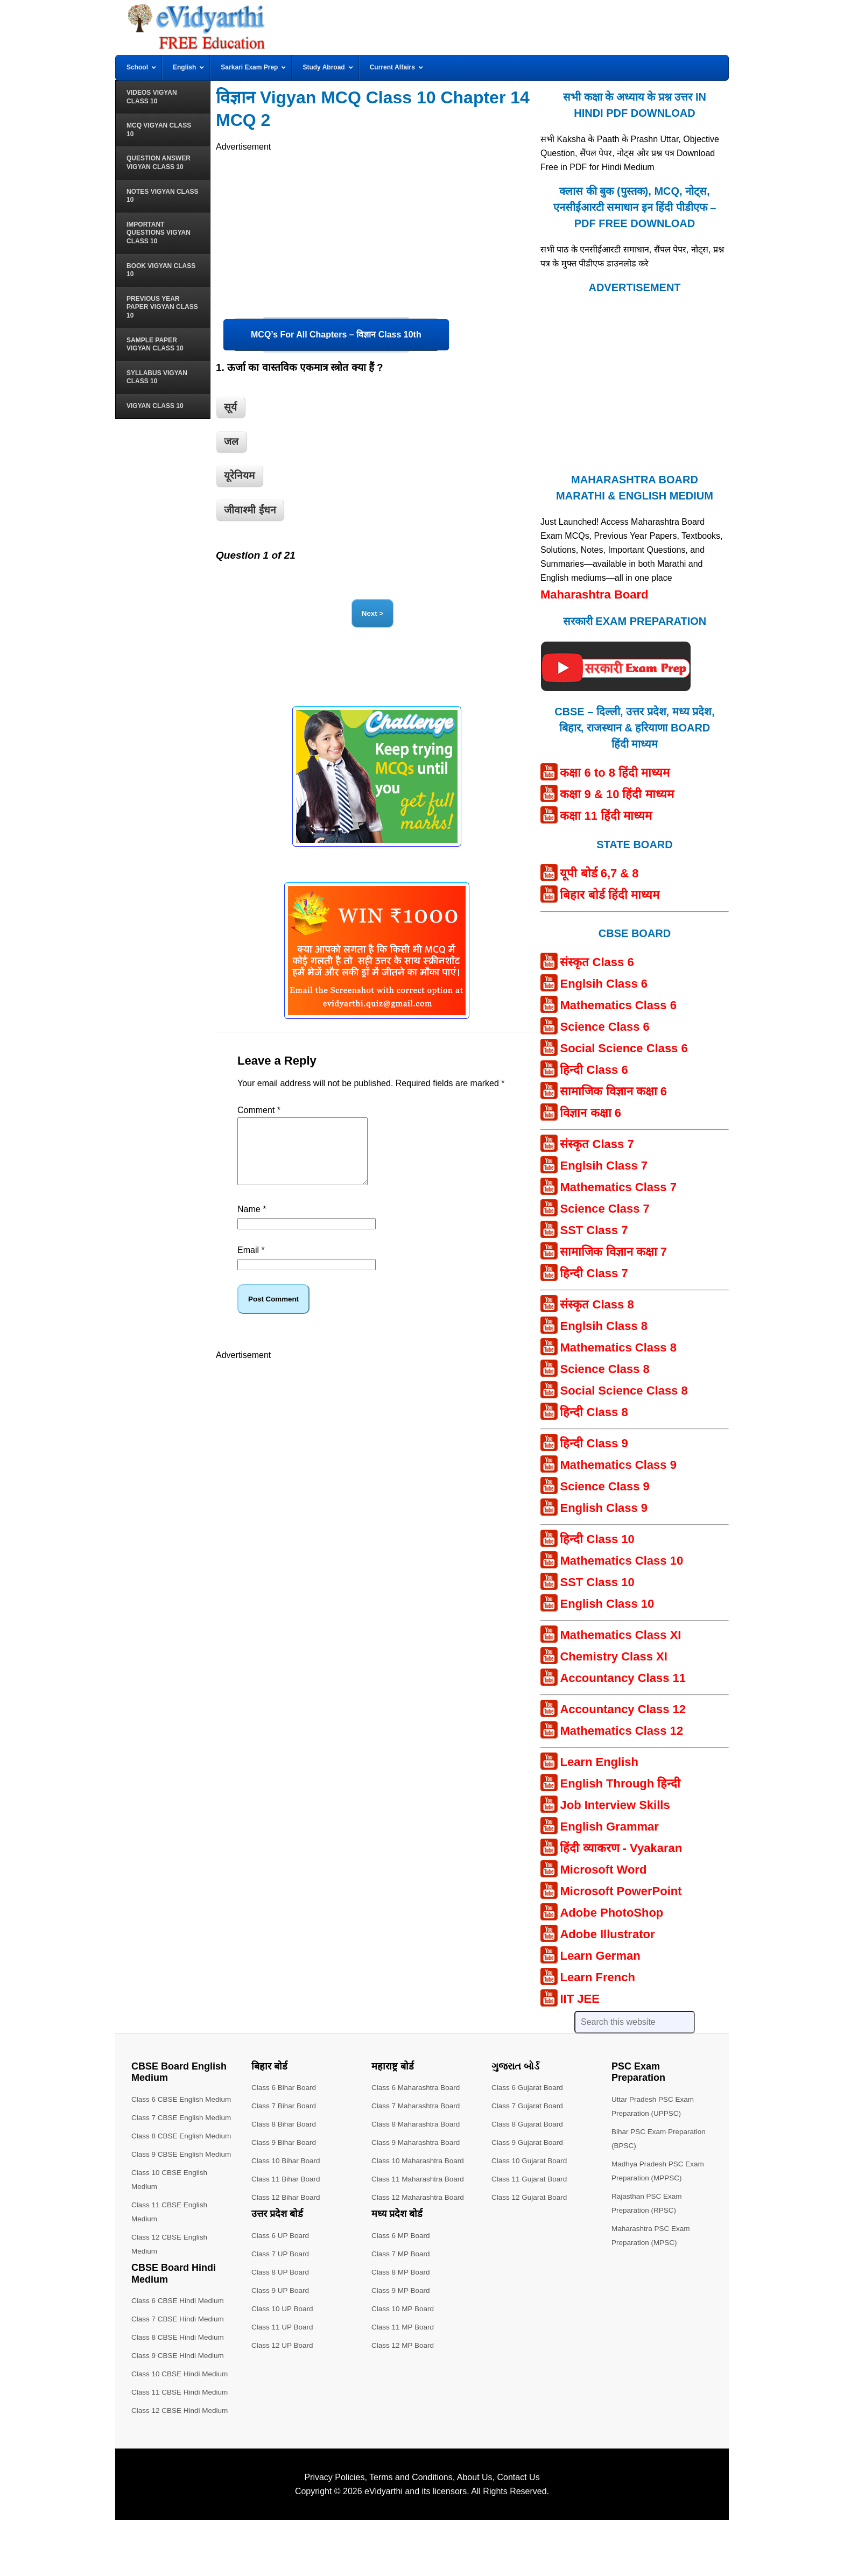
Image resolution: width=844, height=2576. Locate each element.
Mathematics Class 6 (618, 1005)
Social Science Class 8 (623, 1390)
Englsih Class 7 (604, 1165)
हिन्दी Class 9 (594, 1443)
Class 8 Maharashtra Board (417, 2124)
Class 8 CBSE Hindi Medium (179, 2393)
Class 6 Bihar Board (285, 2087)
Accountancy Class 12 (623, 1709)
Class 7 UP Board (281, 2253)
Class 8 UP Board (281, 2272)
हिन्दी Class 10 (597, 1539)
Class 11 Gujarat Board (530, 2178)
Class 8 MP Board (401, 2272)
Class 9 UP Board (281, 2290)
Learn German (600, 1955)
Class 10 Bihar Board (286, 2160)
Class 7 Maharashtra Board (417, 2105)
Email (251, 1263)
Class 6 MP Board (401, 2235)
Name (251, 1222)
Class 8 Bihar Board (285, 2124)
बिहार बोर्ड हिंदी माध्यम (609, 895)
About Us (475, 2533)
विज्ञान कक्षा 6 (590, 1113)
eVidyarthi (383, 2547)
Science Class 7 (604, 1208)
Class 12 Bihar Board (286, 2197)
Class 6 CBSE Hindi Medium (179, 2356)
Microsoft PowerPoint (620, 1891)
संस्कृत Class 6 (597, 962)
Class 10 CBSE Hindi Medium (181, 2429)
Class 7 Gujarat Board (528, 2105)
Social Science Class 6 (623, 1048)
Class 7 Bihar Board (285, 2105)
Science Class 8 (604, 1369)
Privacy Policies (334, 2533)
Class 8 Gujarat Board (528, 2124)
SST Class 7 (594, 1230)
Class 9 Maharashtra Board (417, 2142)
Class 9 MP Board (401, 2290)
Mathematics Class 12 (621, 1730)
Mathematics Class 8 (618, 1347)
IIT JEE (579, 1998)
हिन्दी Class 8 (594, 1412)
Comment (258, 1110)
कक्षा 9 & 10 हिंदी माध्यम (616, 794)
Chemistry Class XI (613, 1656)
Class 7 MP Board (401, 2253)
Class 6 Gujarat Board (528, 2087)
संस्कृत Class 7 (597, 1144)
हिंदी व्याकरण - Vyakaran (621, 1848)
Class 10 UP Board (283, 2308)
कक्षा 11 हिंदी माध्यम (606, 815)
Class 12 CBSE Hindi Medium (181, 2466)
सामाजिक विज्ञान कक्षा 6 (613, 1091)
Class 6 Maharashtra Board (417, 2087)
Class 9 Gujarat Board (528, 2142)
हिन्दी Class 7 (594, 1273)
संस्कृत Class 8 (597, 1304)
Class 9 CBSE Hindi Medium (179, 2411)
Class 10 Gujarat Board (530, 2160)
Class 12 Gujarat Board (530, 2197)
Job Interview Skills (615, 1805)
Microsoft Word (603, 1869)
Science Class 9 (604, 1486)
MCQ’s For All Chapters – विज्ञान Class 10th (336, 334)
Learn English (599, 1762)
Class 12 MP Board (403, 2345)
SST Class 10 (597, 1582)
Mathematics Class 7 (618, 1187)
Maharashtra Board (594, 594)
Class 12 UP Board (283, 2345)
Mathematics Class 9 (618, 1465)
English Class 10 (607, 1603)
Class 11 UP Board (283, 2326)
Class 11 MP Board (403, 2326)
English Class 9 (604, 1508)
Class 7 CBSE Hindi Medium (179, 2374)
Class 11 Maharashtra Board (419, 2178)
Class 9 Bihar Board (285, 2142)
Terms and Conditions (411, 2533)
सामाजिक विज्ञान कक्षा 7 (613, 1251)
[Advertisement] (377, 229)
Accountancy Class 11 (623, 1678)
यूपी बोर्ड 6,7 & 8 (599, 873)
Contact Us (518, 2533)
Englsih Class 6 (604, 983)
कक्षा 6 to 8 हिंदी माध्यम (615, 772)
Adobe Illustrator (607, 1934)
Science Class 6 (604, 1026)
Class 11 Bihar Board (286, 2178)
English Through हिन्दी (620, 1783)
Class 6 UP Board (281, 2235)
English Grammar (609, 1826)
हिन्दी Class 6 (594, 1069)
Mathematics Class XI (620, 1635)
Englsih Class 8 (604, 1326)
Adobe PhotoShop (611, 1912)
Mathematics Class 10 (621, 1560)
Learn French (597, 1977)
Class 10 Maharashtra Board (419, 2160)
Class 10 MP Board (403, 2308)
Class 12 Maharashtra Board (419, 2197)
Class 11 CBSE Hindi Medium (181, 2448)
